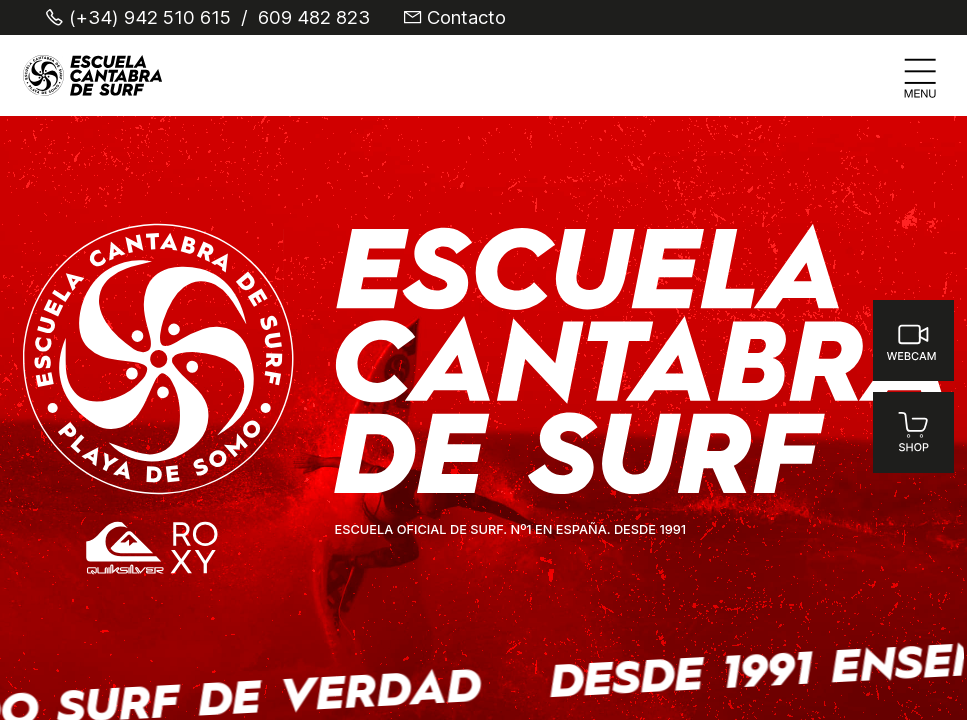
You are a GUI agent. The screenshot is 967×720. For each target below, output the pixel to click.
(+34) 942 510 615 (150, 17)
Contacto (466, 17)
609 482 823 (314, 17)
